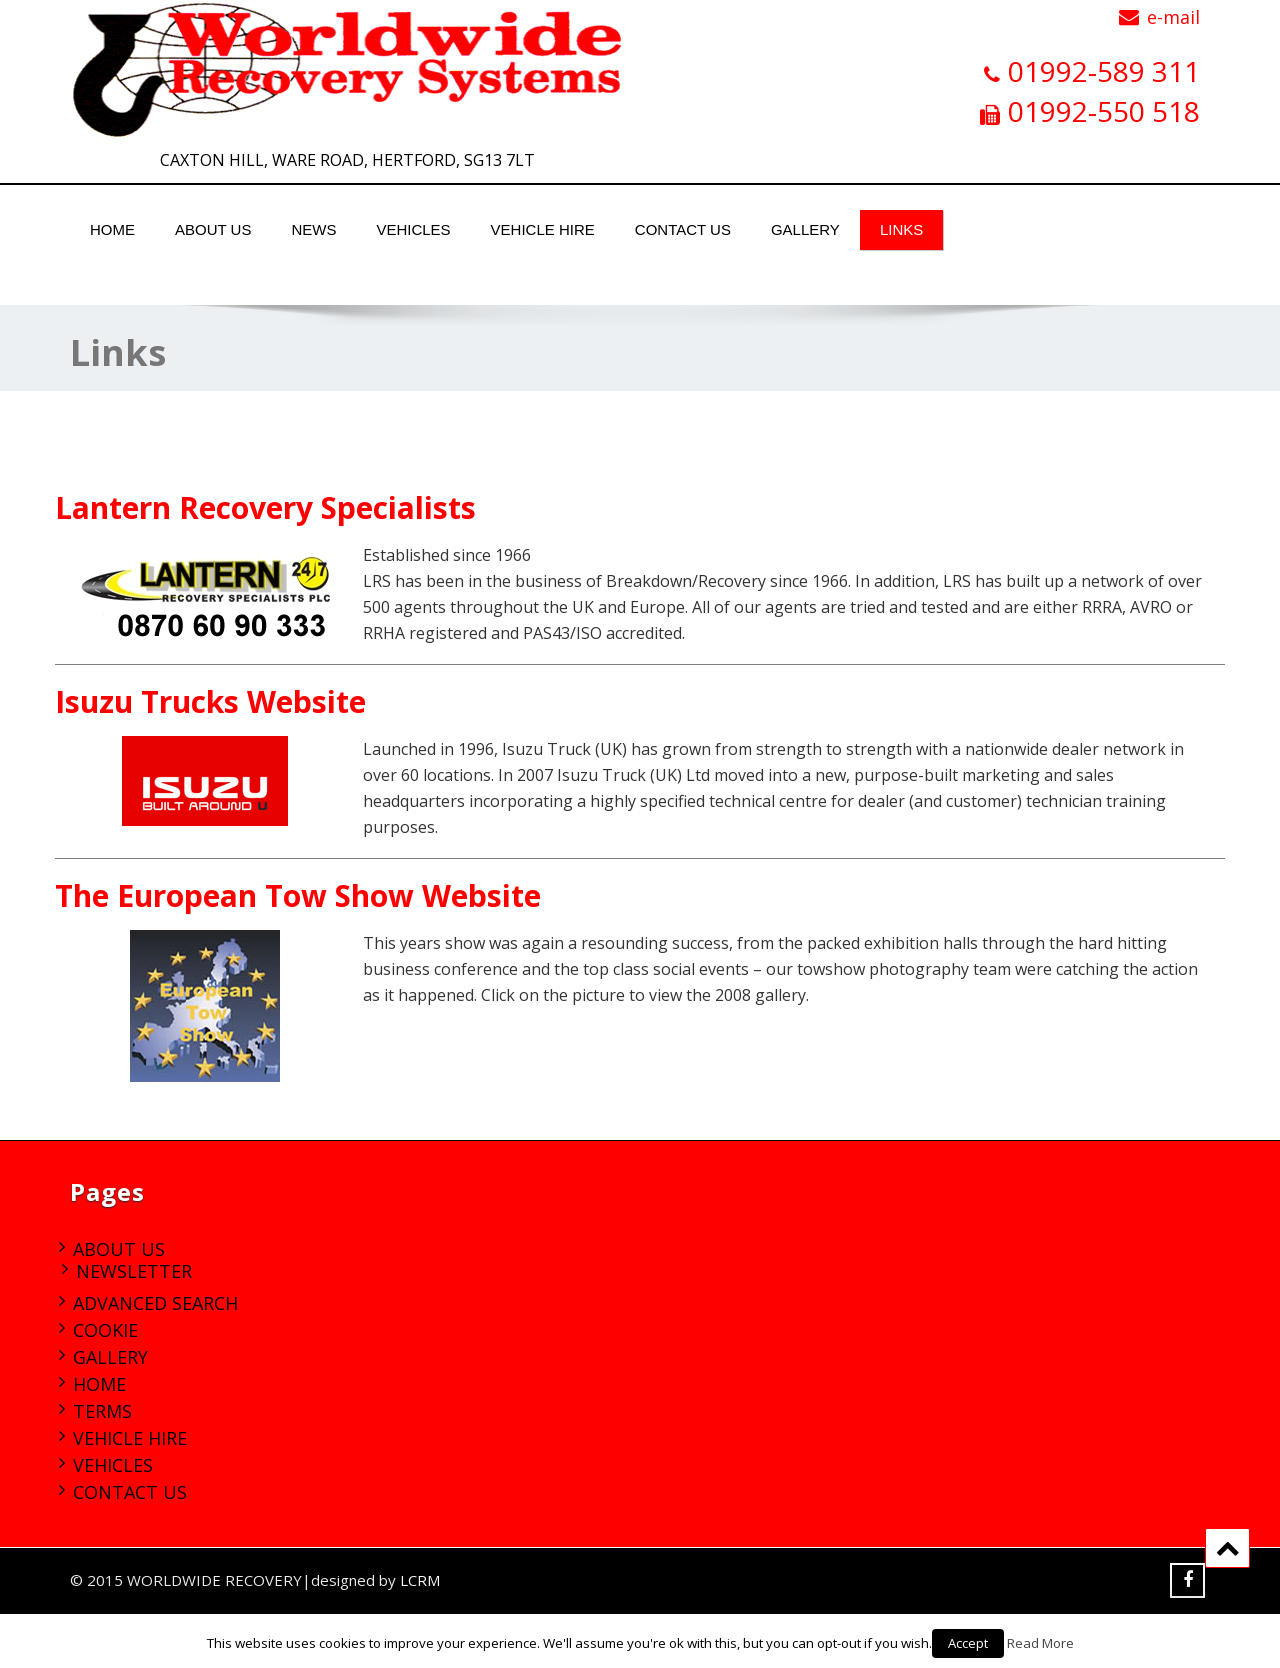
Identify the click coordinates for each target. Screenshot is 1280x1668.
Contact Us (683, 229)
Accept (968, 1643)
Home (112, 229)
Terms (102, 1411)
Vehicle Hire (543, 229)
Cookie (105, 1330)
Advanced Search (155, 1303)
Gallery (805, 229)
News (313, 229)
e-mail (1173, 17)
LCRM (420, 1580)
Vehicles (413, 229)
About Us (213, 229)
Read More (1040, 1643)
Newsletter (134, 1271)
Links (901, 229)
